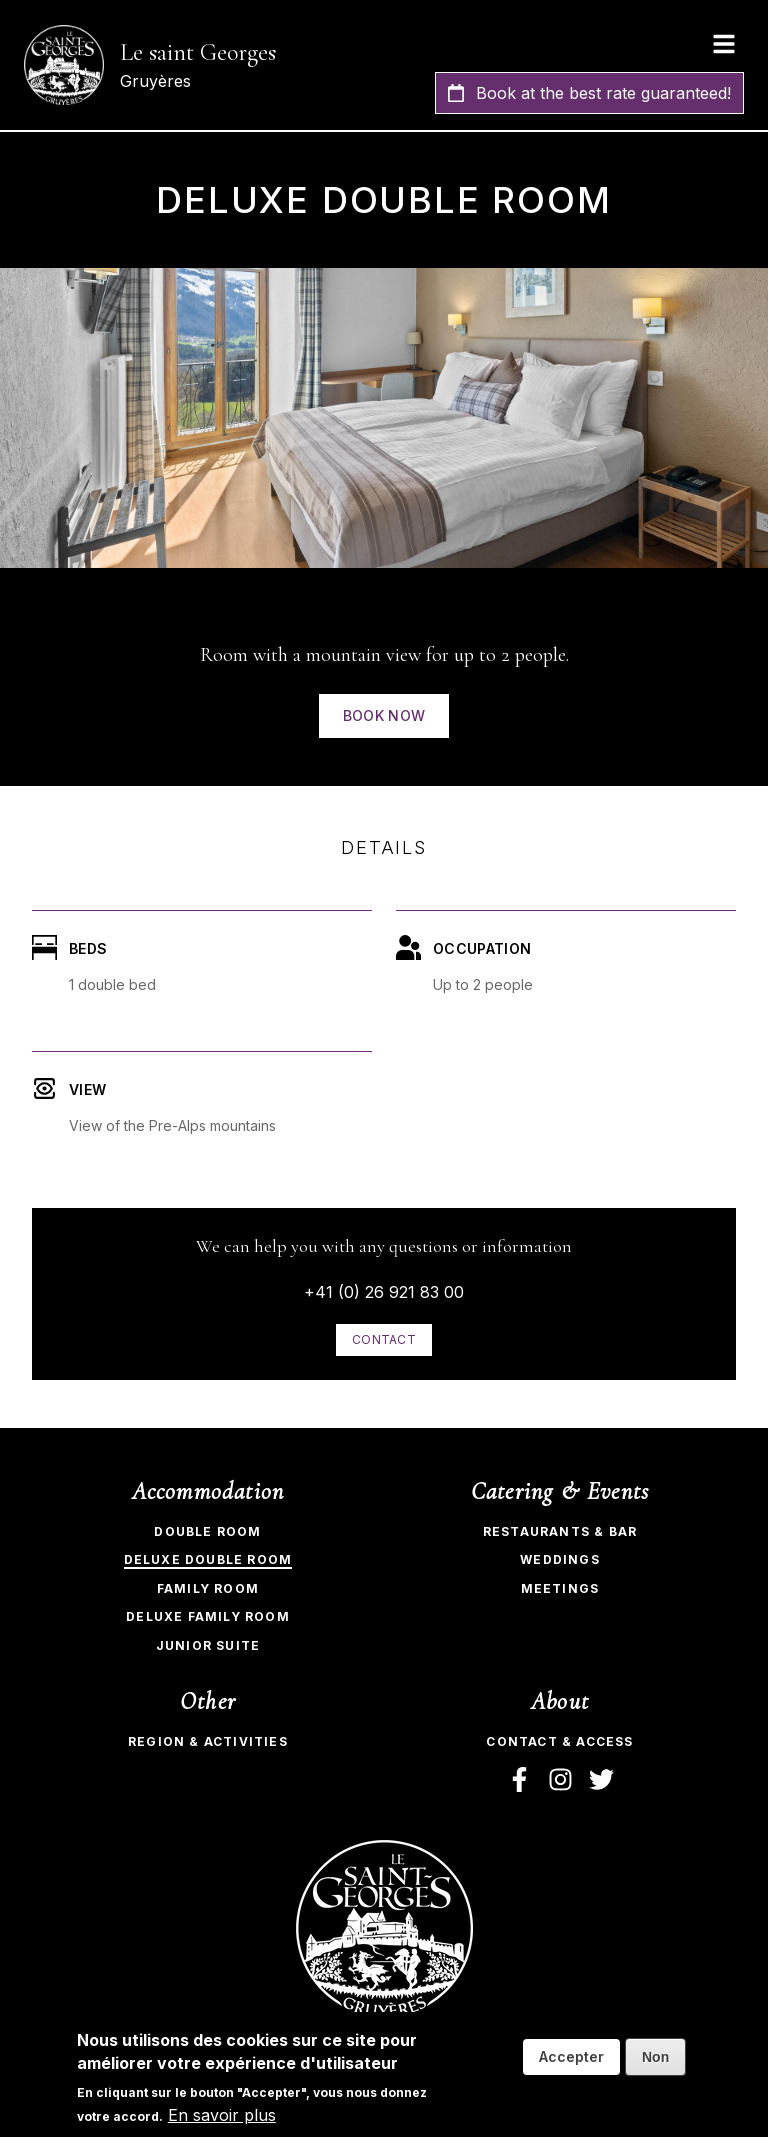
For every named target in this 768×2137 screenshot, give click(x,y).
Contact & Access (559, 1741)
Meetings (560, 1588)
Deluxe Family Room (208, 1616)
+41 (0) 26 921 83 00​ (384, 1292)
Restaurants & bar (560, 1531)
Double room (207, 1531)
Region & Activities (208, 1741)
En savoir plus (222, 2115)
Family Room (208, 1588)
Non (655, 2057)
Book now (384, 715)
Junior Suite (208, 1645)
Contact (384, 1339)
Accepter (571, 2056)
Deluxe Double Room (208, 1559)
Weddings (560, 1559)
